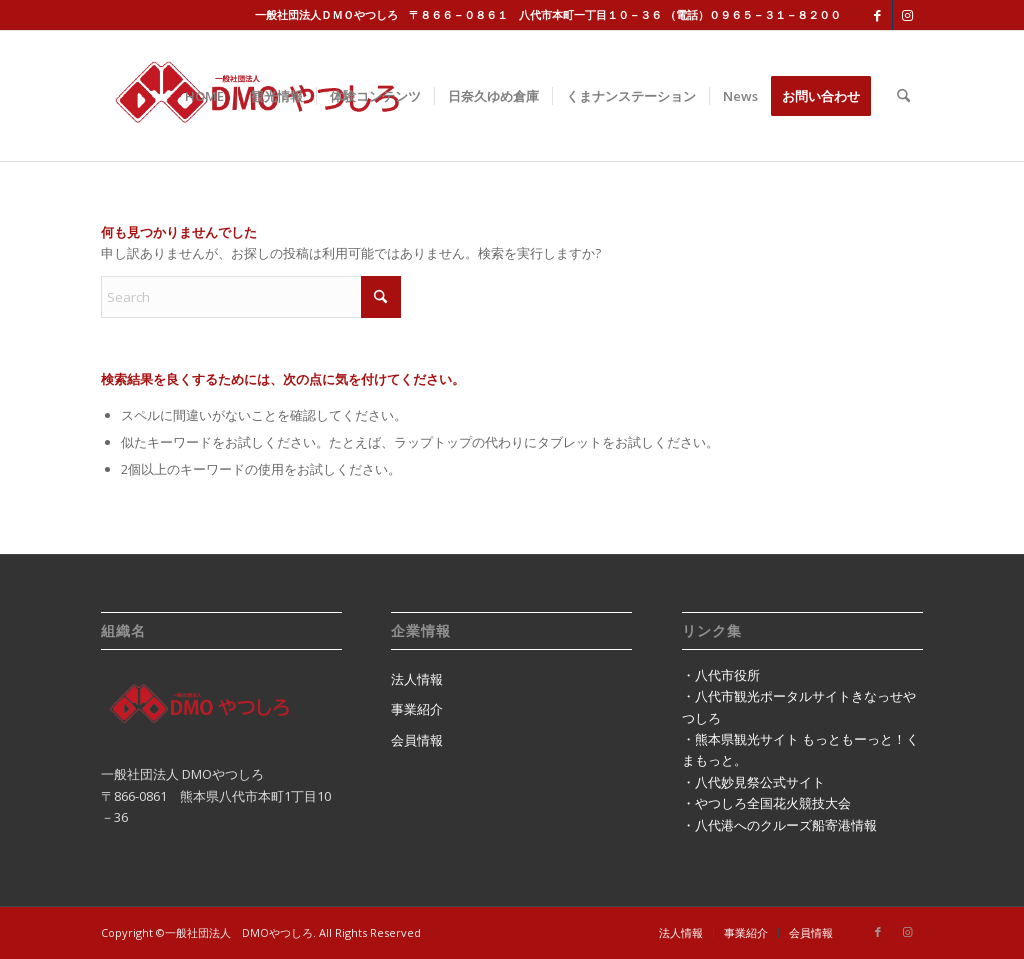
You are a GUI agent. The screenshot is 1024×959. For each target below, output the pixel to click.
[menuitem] (204, 96)
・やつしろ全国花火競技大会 (766, 803)
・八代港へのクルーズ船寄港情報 (779, 825)
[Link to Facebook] (877, 15)
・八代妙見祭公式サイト (753, 782)
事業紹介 (417, 709)
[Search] (903, 96)
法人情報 (417, 679)
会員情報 (417, 740)
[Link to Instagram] (908, 15)
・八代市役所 (721, 675)
